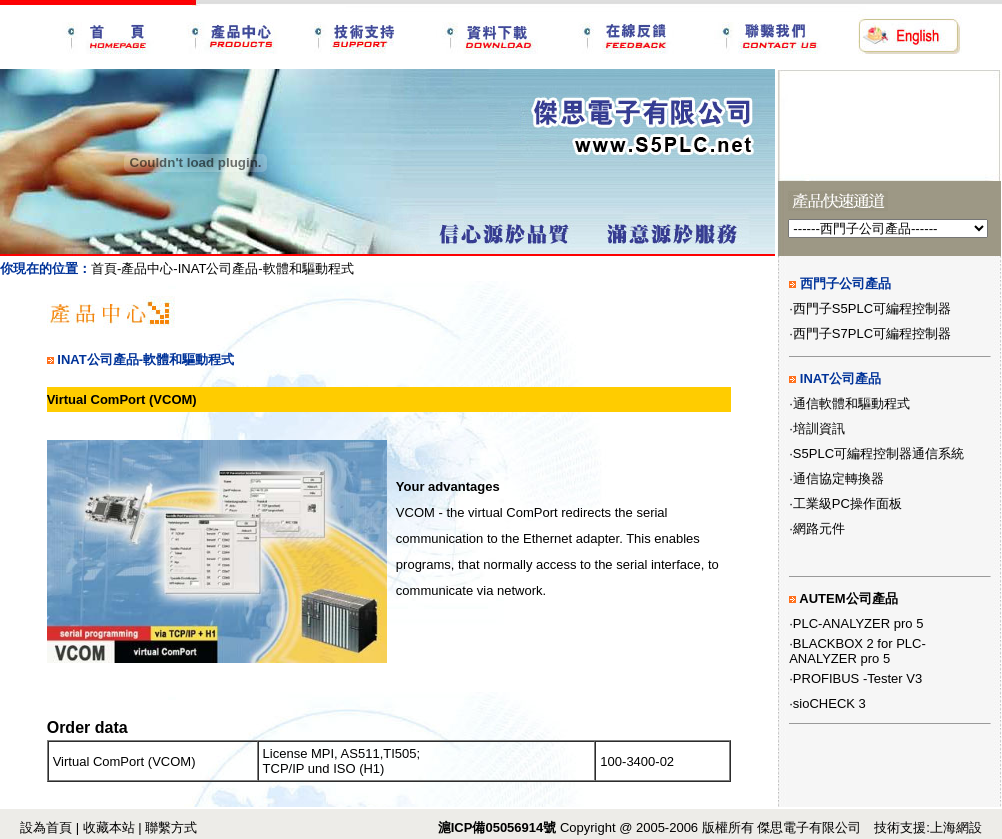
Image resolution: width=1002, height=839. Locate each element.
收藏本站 (109, 827)
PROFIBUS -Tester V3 (857, 678)
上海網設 (956, 827)
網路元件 (819, 528)
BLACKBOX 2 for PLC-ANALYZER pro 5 (857, 651)
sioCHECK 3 (829, 703)
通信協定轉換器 (838, 478)
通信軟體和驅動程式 (851, 403)
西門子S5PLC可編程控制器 (872, 308)
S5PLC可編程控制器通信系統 (878, 453)
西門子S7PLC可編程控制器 (872, 333)
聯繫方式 (171, 827)
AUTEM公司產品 (848, 598)
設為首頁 (46, 827)
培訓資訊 (819, 428)
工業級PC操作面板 (847, 503)
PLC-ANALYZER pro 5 (858, 623)
